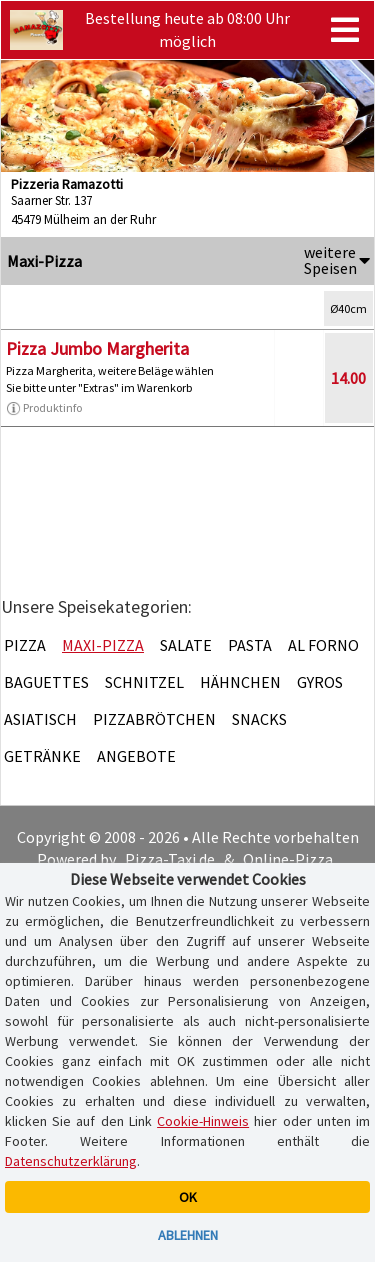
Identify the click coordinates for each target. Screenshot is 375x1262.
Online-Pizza (288, 859)
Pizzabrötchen (154, 719)
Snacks (259, 719)
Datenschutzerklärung (71, 1161)
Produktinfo (44, 408)
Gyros (320, 682)
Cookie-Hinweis (203, 1121)
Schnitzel (144, 682)
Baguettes (46, 682)
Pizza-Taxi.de (170, 859)
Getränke (42, 756)
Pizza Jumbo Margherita (97, 348)
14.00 (348, 378)
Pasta (250, 645)
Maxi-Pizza (103, 645)
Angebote (136, 756)
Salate (186, 645)
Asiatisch (40, 719)
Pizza (25, 645)
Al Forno (323, 645)
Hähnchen (240, 682)
